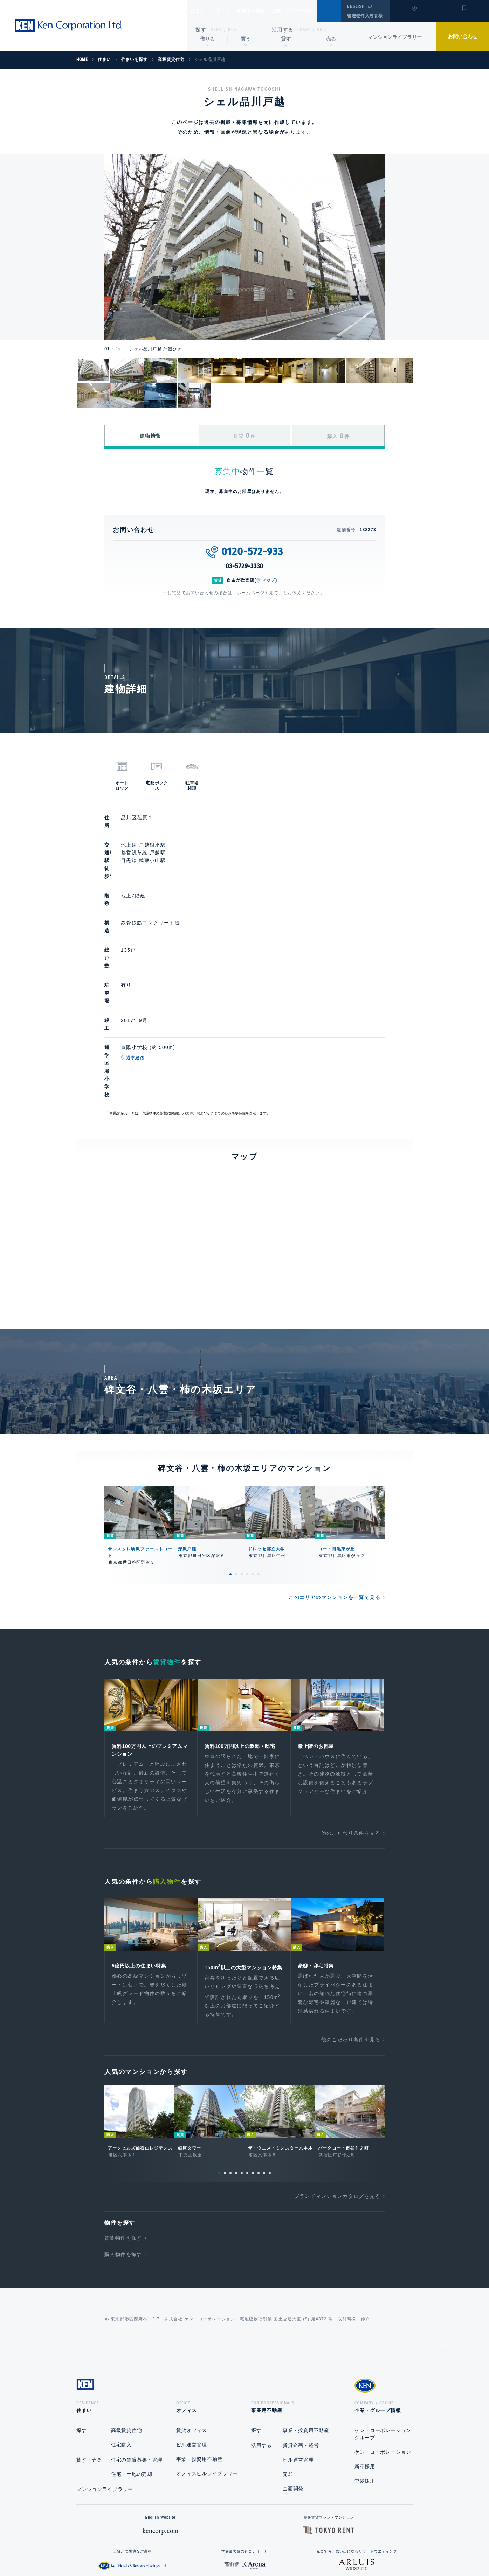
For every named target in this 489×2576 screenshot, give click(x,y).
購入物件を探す (123, 2159)
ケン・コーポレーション (382, 2359)
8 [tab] (258, 2077)
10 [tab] (270, 2077)
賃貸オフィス (191, 2337)
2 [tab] (236, 1466)
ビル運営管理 (191, 2351)
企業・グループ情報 (314, 10)
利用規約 (282, 2548)
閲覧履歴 (413, 15)
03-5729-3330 (245, 566)
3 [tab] (242, 1466)
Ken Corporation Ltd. (68, 25)
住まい (201, 10)
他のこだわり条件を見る (350, 1727)
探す (200, 30)
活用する (283, 30)
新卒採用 (364, 2373)
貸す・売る (89, 2366)
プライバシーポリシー (234, 2548)
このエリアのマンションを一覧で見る (334, 1489)
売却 (288, 2381)
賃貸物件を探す (123, 2142)
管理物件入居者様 (365, 15)
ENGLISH (355, 6)
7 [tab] (253, 2077)
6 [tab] (258, 1466)
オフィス (229, 10)
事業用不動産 (266, 10)
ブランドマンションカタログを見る (337, 2100)
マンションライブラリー (395, 37)
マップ (269, 580)
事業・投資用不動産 (199, 2366)
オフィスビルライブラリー (207, 2380)
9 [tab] (264, 2077)
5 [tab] (253, 1466)
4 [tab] (247, 1466)
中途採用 (364, 2387)
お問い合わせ (462, 36)
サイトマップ (320, 2548)
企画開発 (293, 2395)
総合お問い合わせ (173, 2548)
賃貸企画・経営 (301, 2352)
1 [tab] (230, 1466)
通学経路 (168, 987)
